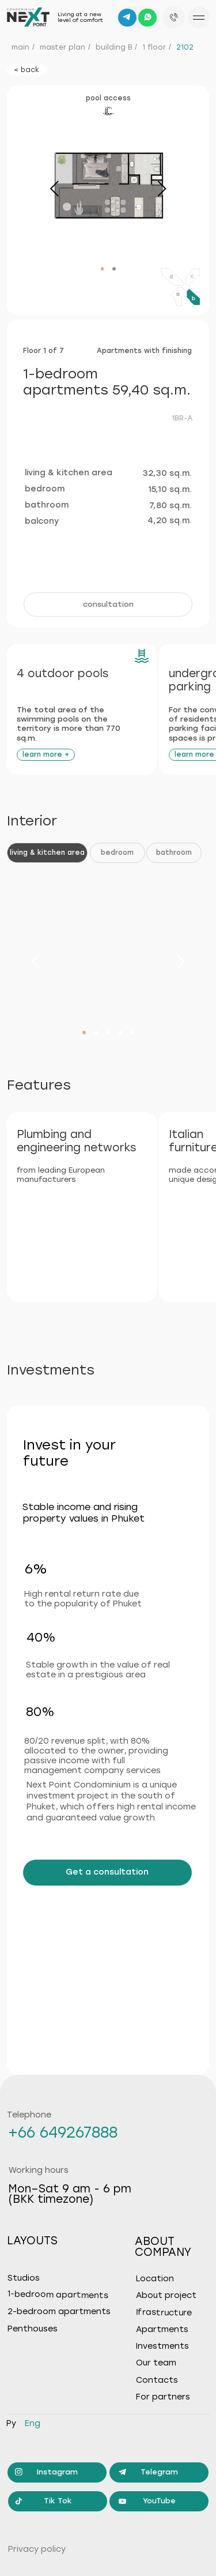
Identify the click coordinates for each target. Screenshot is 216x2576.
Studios (23, 2278)
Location (155, 2279)
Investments (162, 2346)
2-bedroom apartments (59, 2312)
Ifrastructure (163, 2312)
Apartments (162, 2330)
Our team (156, 2363)
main (20, 47)
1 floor (154, 47)
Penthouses (32, 2329)
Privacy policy (37, 2549)
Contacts (157, 2380)
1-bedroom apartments (57, 2295)
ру (11, 2423)
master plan (62, 47)
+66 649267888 (63, 2132)
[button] (108, 604)
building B (114, 47)
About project (166, 2296)
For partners (163, 2397)
